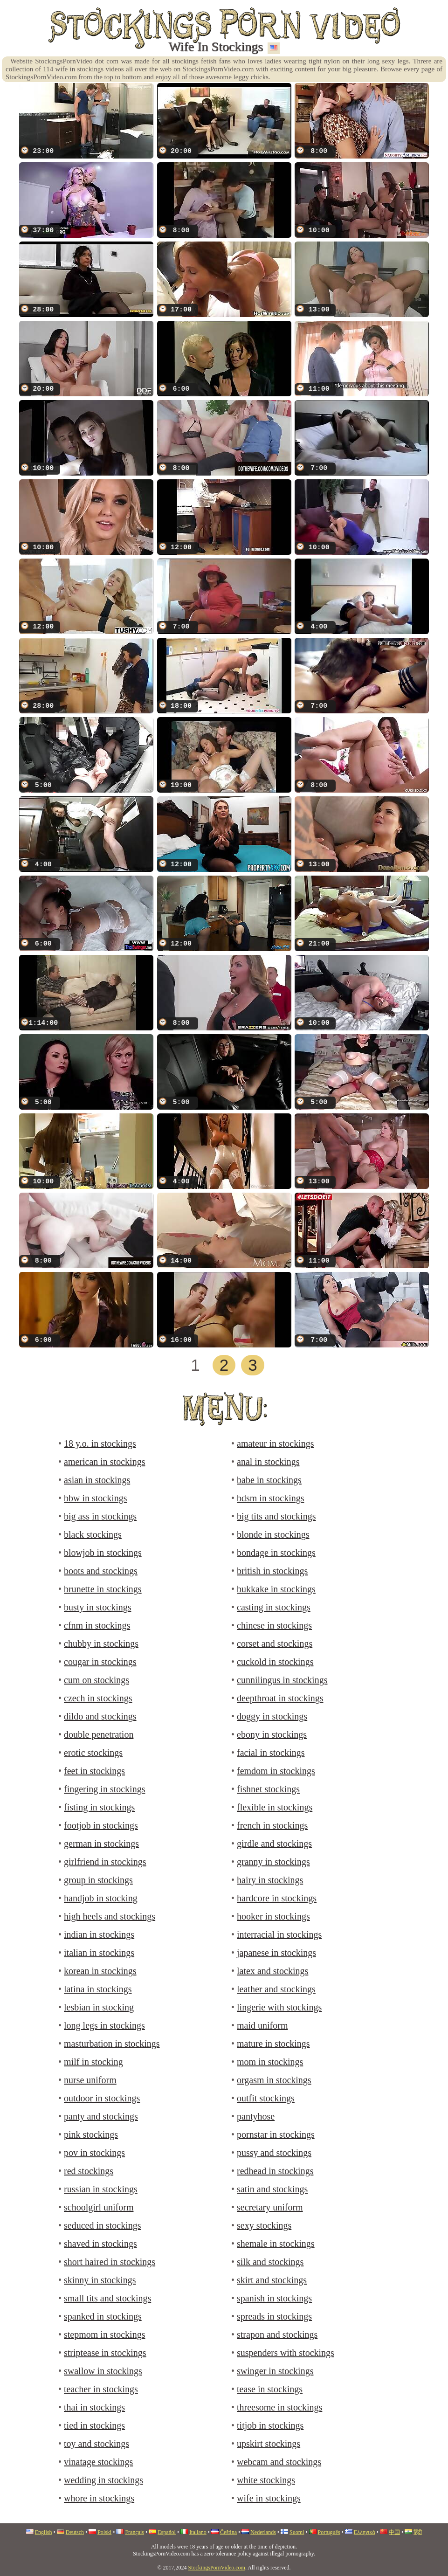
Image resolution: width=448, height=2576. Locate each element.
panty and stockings (101, 2116)
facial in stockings (271, 1752)
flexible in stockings (274, 1807)
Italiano (198, 2532)
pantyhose (256, 2116)
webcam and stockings (279, 2462)
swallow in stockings (103, 2371)
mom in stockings (270, 2062)
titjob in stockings (270, 2425)
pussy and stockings (274, 2153)
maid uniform (262, 2025)
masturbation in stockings (112, 2043)
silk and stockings (270, 2262)
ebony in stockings (272, 1734)
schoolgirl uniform (98, 2207)
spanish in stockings (274, 2298)
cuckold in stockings (275, 1662)
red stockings (88, 2171)
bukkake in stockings (276, 1589)
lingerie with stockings (279, 2007)
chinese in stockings (274, 1625)
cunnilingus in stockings (282, 1680)
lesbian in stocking (99, 2007)
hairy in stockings (270, 1880)
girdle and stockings (274, 1843)
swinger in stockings (275, 2371)
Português (329, 2532)
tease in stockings (270, 2389)
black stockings (93, 1534)
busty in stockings (97, 1607)
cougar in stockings (100, 1662)
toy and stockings (96, 2443)
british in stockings (272, 1571)
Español (167, 2532)
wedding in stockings (103, 2480)
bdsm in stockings (270, 1498)
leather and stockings (276, 1989)
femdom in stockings (276, 1771)
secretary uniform (270, 2207)
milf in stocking (93, 2062)
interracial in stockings (279, 1934)
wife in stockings (269, 2498)
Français (134, 2532)
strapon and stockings (277, 2334)
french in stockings (272, 1825)
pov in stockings (94, 2153)
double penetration (98, 1734)
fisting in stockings (99, 1807)
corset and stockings (274, 1643)
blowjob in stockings (103, 1552)
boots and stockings (101, 1571)
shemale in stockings (276, 2243)
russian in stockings (101, 2189)
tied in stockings (94, 2425)
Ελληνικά (364, 2532)
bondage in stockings (276, 1552)
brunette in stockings (103, 1589)
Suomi (296, 2532)
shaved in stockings (100, 2243)
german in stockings (101, 1843)
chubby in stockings (101, 1643)
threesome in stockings (279, 2407)
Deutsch (75, 2532)
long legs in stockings (104, 2025)
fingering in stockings (104, 1789)
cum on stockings (96, 1680)
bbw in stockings (95, 1498)
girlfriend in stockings (105, 1862)
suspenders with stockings (285, 2353)
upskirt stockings (268, 2443)
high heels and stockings (109, 1916)
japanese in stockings (276, 1953)
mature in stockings (273, 2043)
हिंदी (418, 2532)
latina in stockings (98, 1989)
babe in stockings (269, 1480)
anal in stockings (268, 1462)
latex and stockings (272, 1971)
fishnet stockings (268, 1789)
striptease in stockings (105, 2353)
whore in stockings (99, 2498)
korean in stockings (100, 1971)
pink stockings (91, 2134)
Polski (104, 2532)
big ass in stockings (100, 1516)
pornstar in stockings (276, 2134)
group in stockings (98, 1880)
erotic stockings (93, 1752)
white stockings (266, 2480)
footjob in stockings (101, 1825)
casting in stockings (273, 1607)
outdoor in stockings (102, 2098)
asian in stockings (97, 1480)
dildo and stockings (100, 1716)
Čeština (228, 2532)
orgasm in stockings (274, 2080)
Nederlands (263, 2532)
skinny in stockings (100, 2280)
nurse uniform (90, 2080)
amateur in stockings (275, 1443)
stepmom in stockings (104, 2334)
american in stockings (104, 1462)
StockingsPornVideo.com (216, 2567)
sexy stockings (264, 2225)
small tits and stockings (107, 2298)
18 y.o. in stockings (100, 1443)
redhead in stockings (275, 2171)
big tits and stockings (276, 1516)
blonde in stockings (273, 1534)
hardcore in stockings (277, 1898)
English (43, 2532)
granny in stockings (273, 1862)
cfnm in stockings (97, 1625)
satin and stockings (272, 2189)
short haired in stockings (109, 2262)
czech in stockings (98, 1698)
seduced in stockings (102, 2225)
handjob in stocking (101, 1898)
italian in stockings (99, 1953)
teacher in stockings (101, 2389)
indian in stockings (99, 1934)
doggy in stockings (272, 1716)
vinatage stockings (98, 2462)
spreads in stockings (274, 2316)
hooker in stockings (273, 1916)
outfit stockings (266, 2098)
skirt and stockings (272, 2280)
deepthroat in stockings (280, 1698)
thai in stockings (94, 2407)
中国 (394, 2532)
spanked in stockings (103, 2316)
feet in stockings (94, 1771)
